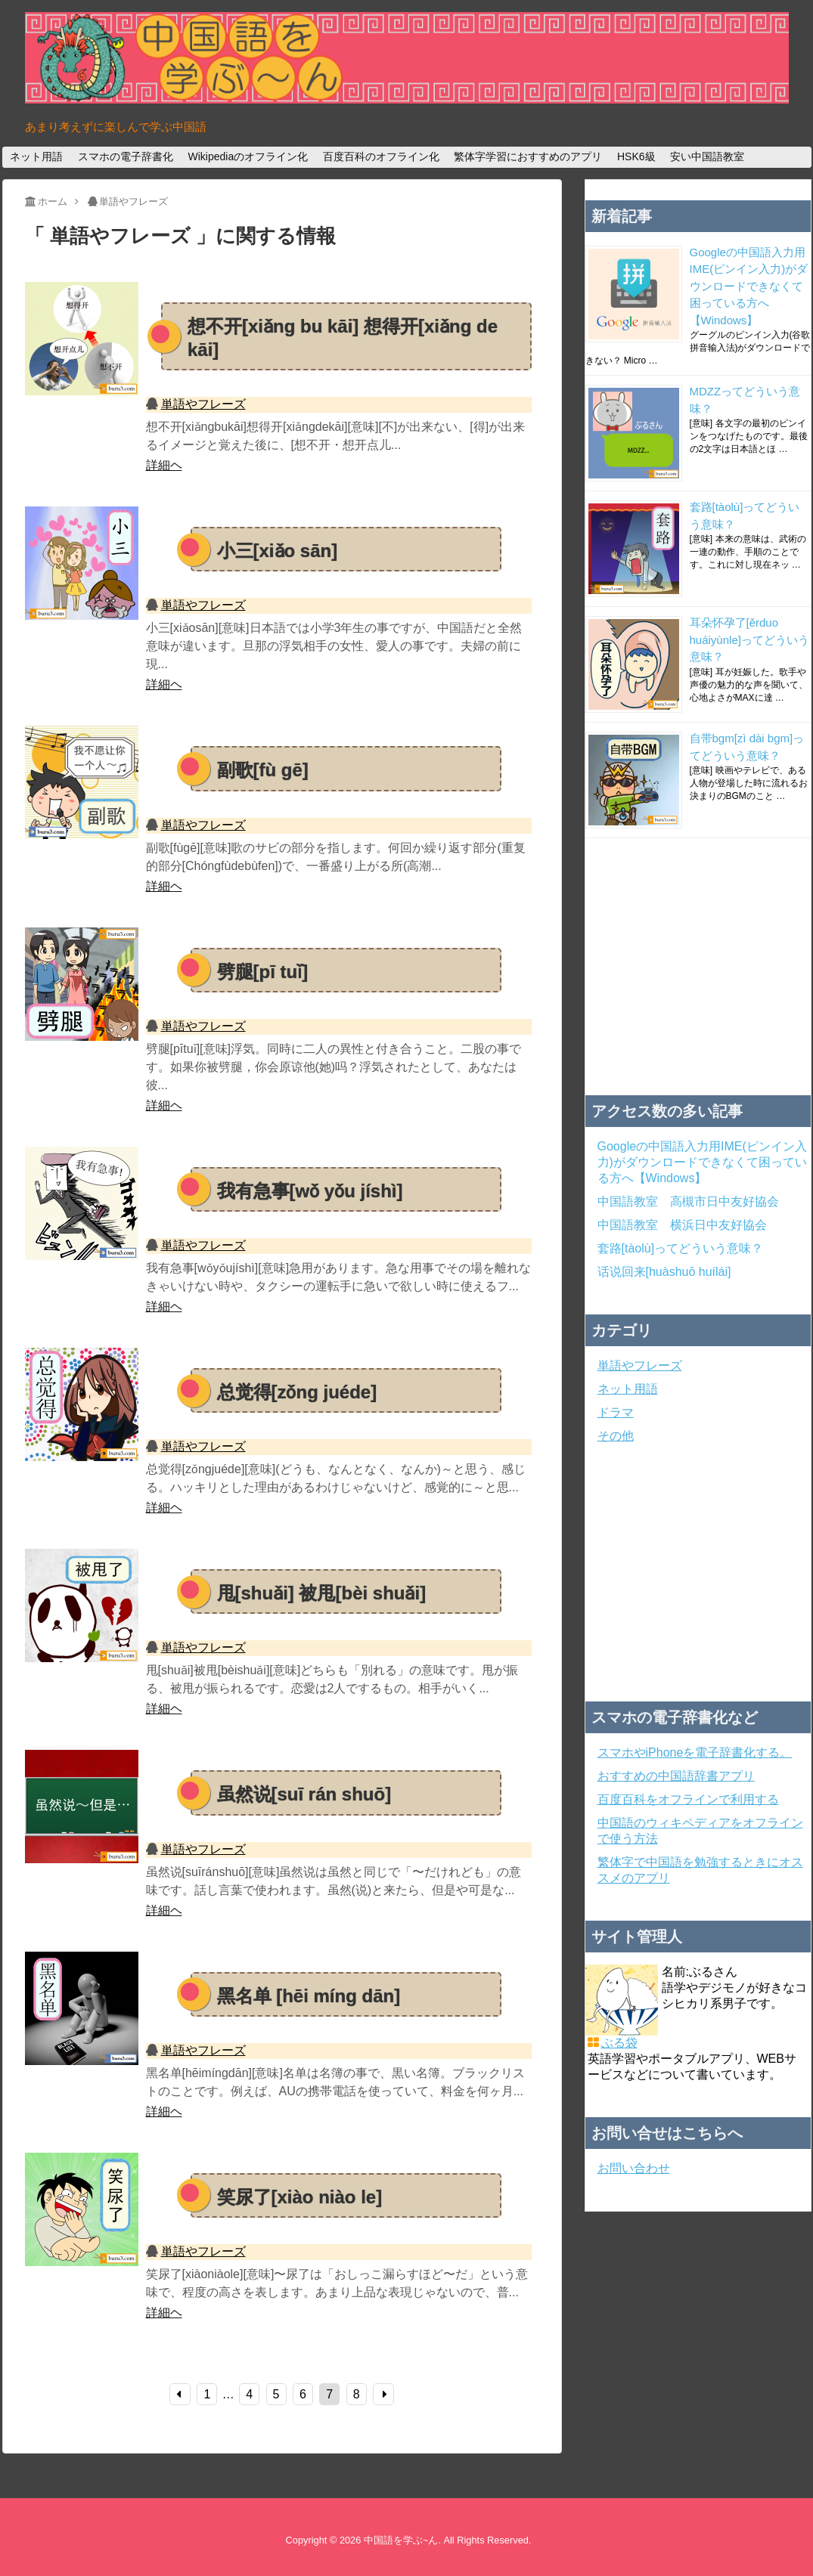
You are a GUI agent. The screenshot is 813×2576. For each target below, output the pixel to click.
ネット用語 (36, 156)
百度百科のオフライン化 (381, 156)
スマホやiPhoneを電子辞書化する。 (695, 1752)
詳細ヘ (164, 465)
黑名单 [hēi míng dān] (309, 1996)
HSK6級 (636, 156)
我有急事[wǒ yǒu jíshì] (310, 1191)
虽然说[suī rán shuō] (304, 1794)
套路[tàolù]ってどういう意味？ (680, 1248)
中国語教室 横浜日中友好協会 (682, 1224)
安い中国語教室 (707, 156)
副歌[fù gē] (263, 770)
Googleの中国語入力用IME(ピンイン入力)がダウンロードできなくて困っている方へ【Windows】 (749, 286)
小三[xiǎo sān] (277, 550)
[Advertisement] (698, 966)
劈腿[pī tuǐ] (263, 971)
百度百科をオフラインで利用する (688, 1799)
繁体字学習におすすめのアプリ (528, 156)
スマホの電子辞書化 (125, 156)
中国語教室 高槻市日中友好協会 (688, 1201)
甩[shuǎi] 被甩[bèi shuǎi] (322, 1593)
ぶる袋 (619, 2042)
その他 (615, 1435)
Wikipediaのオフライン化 (248, 156)
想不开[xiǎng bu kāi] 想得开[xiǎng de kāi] (343, 338)
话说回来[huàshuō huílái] (664, 1271)
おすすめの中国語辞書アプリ (676, 1775)
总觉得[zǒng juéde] (297, 1392)
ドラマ (615, 1412)
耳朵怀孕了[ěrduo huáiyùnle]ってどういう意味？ (749, 639)
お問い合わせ (633, 2168)
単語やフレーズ (203, 404)
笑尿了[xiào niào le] (300, 2197)
